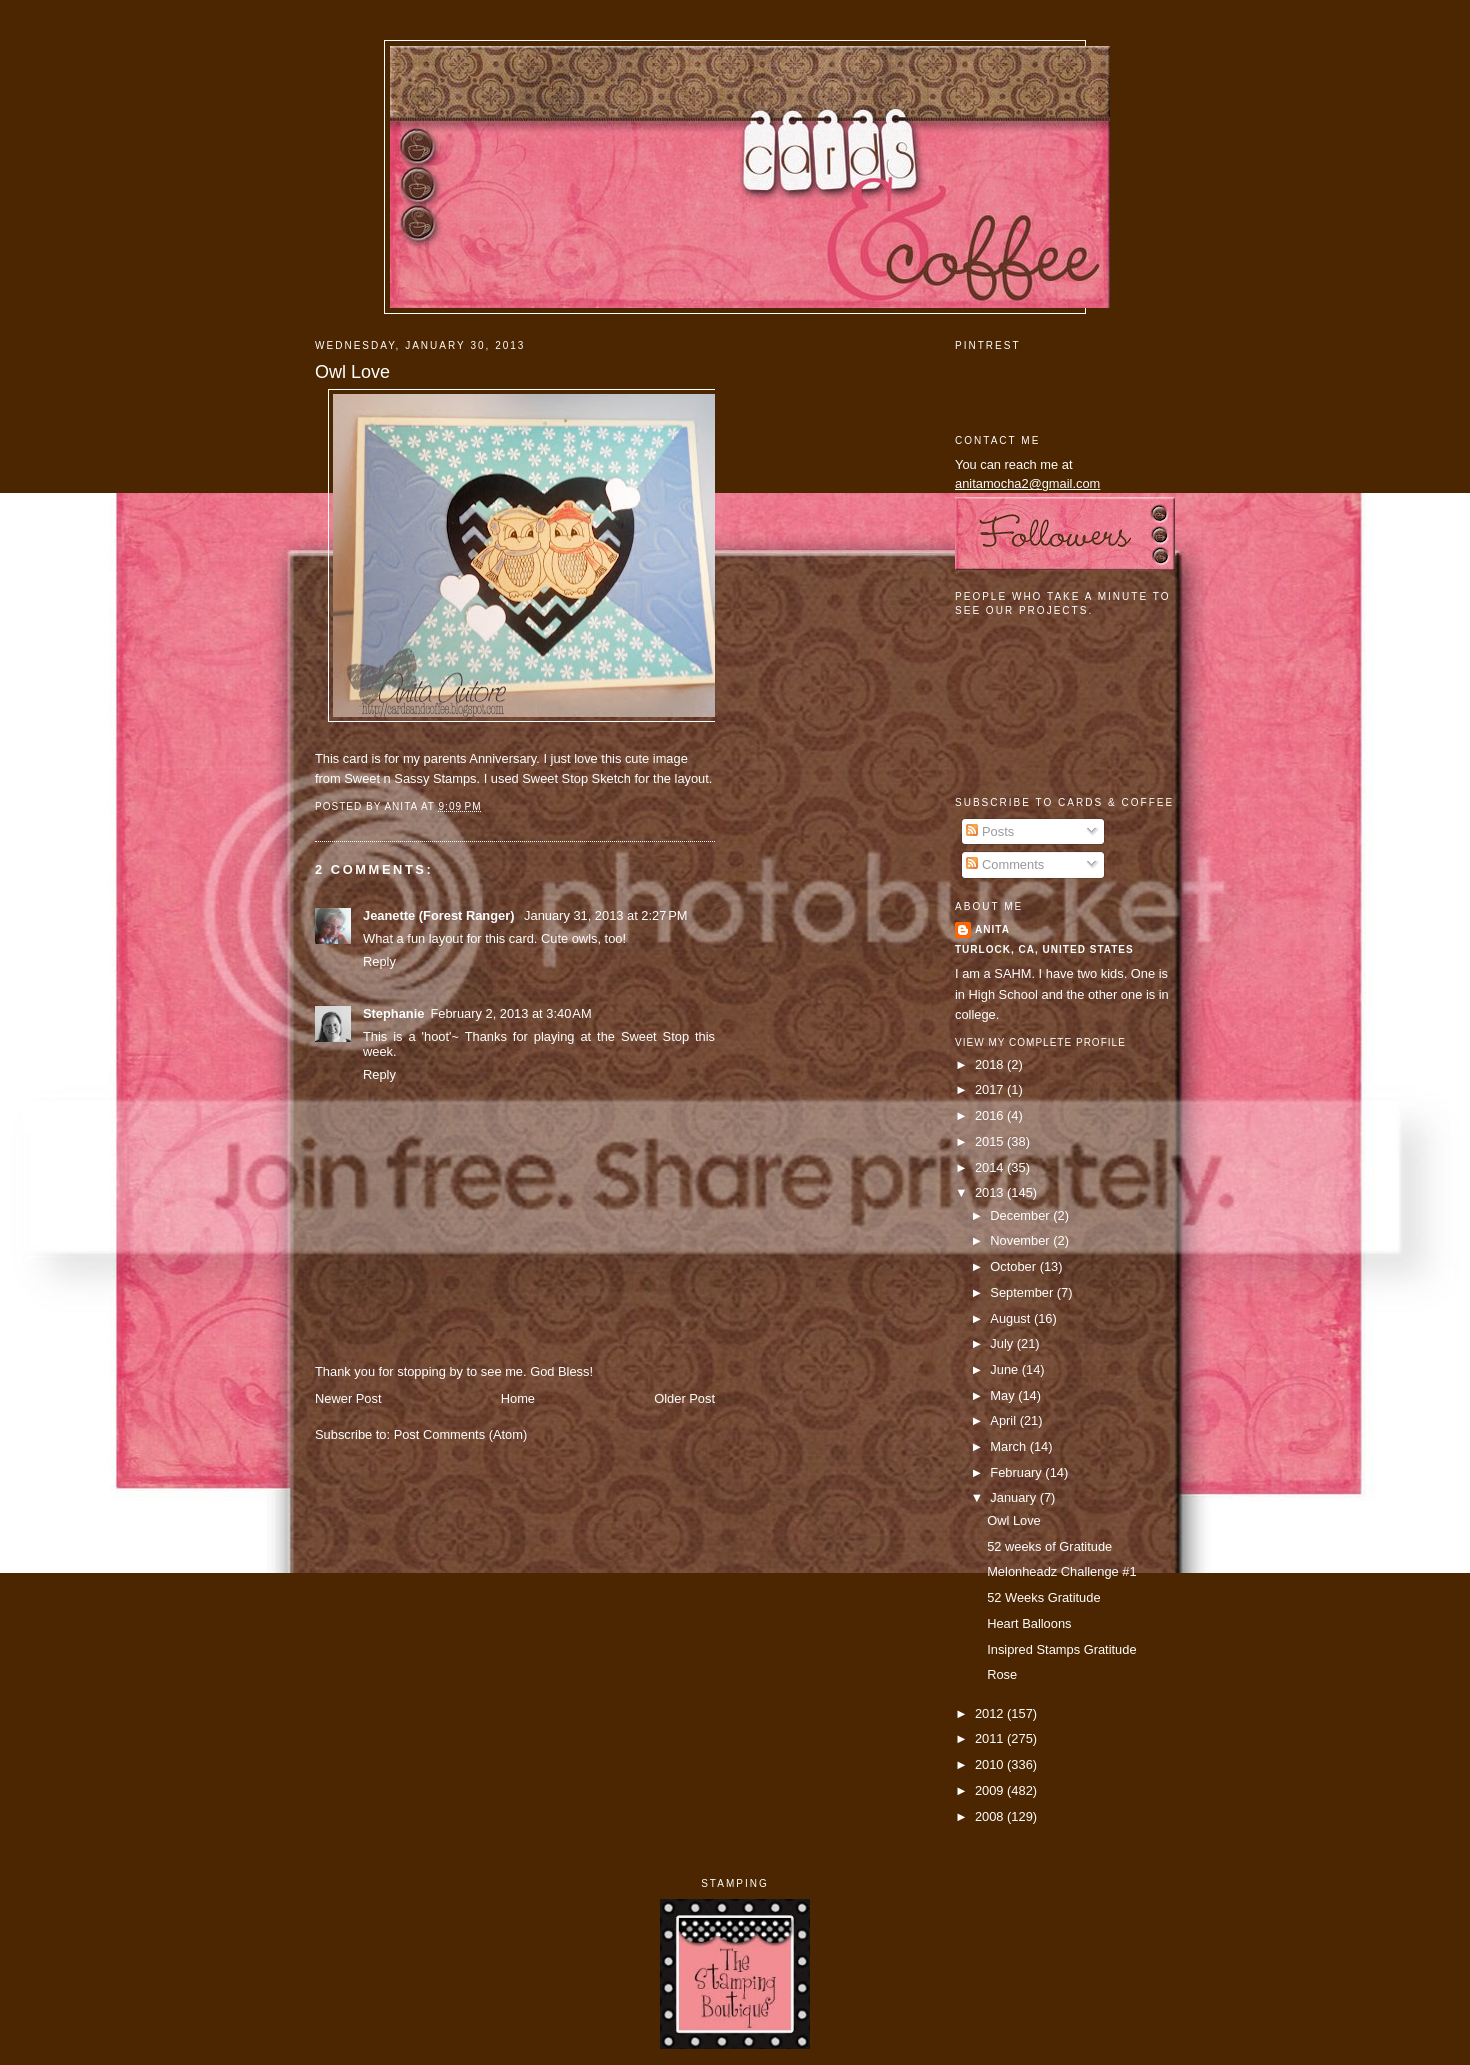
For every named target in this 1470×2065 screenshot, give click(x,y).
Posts (990, 831)
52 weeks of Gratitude (1049, 1546)
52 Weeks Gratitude (1043, 1597)
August (1012, 1318)
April (1004, 1420)
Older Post (684, 1398)
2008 (991, 1816)
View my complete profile (1040, 1042)
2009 (991, 1790)
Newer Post (348, 1398)
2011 (991, 1738)
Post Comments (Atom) (461, 1434)
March (1009, 1446)
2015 (991, 1141)
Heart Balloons (1029, 1623)
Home (518, 1398)
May (1004, 1395)
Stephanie (393, 1013)
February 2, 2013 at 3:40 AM (510, 1013)
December (1021, 1215)
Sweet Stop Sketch (576, 778)
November (1021, 1240)
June (1005, 1369)
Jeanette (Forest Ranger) (440, 915)
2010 (991, 1764)
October (1014, 1266)
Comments (1005, 864)
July (1003, 1343)
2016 (991, 1115)
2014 (991, 1167)
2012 (991, 1713)
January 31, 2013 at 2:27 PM (605, 915)
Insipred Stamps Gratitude (1061, 1649)
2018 (991, 1064)
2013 (991, 1192)
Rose (1002, 1674)
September (1023, 1292)
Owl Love (352, 372)
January (1014, 1497)
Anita (992, 929)
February (1017, 1472)
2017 (991, 1089)
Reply (379, 961)
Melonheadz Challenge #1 (1061, 1571)
